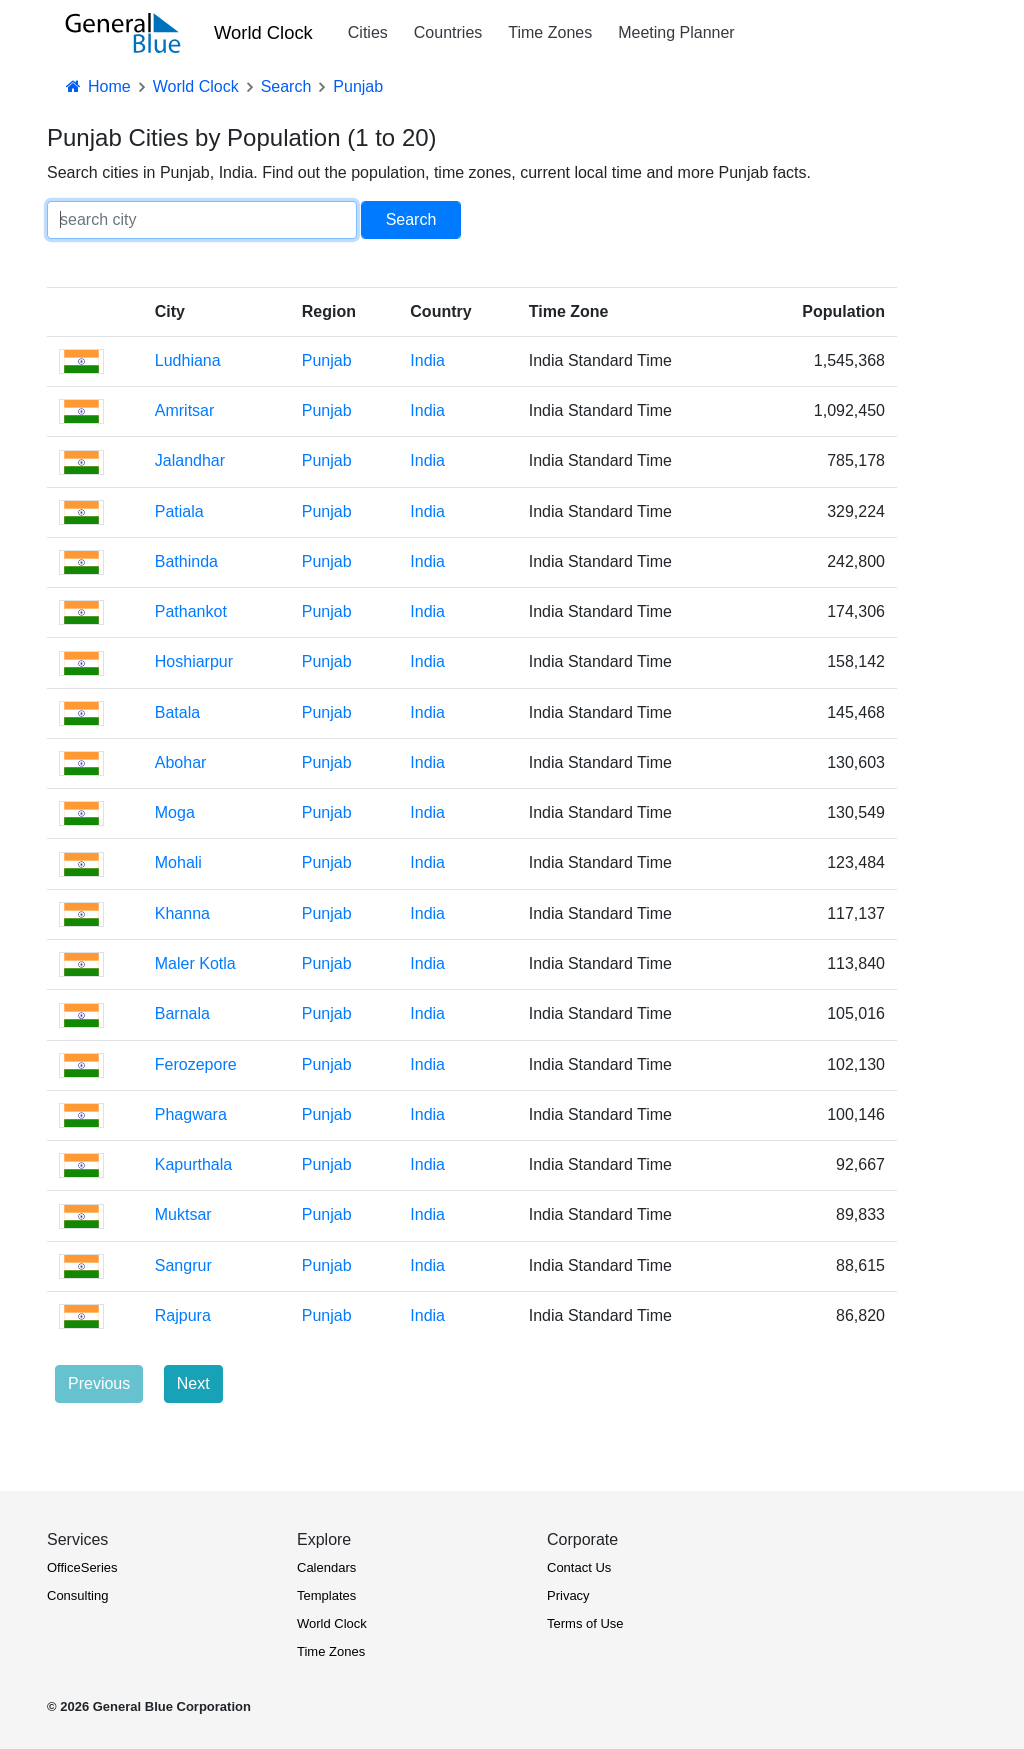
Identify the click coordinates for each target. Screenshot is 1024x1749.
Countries (448, 32)
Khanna (182, 913)
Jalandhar (190, 460)
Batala (177, 712)
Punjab (327, 360)
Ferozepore (196, 1064)
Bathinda (186, 561)
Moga (175, 812)
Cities (368, 32)
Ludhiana (188, 360)
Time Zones (550, 32)
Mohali (178, 862)
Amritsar (185, 410)
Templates (326, 1595)
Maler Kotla (195, 963)
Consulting (77, 1595)
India (427, 360)
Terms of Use (585, 1623)
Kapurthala (193, 1164)
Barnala (182, 1013)
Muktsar (183, 1214)
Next (193, 1383)
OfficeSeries (82, 1567)
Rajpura (183, 1315)
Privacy (568, 1595)
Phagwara (191, 1114)
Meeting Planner (676, 32)
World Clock (263, 32)
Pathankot (191, 611)
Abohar (181, 762)
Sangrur (183, 1265)
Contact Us (579, 1567)
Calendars (326, 1567)
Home (97, 86)
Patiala (179, 511)
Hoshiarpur (194, 661)
